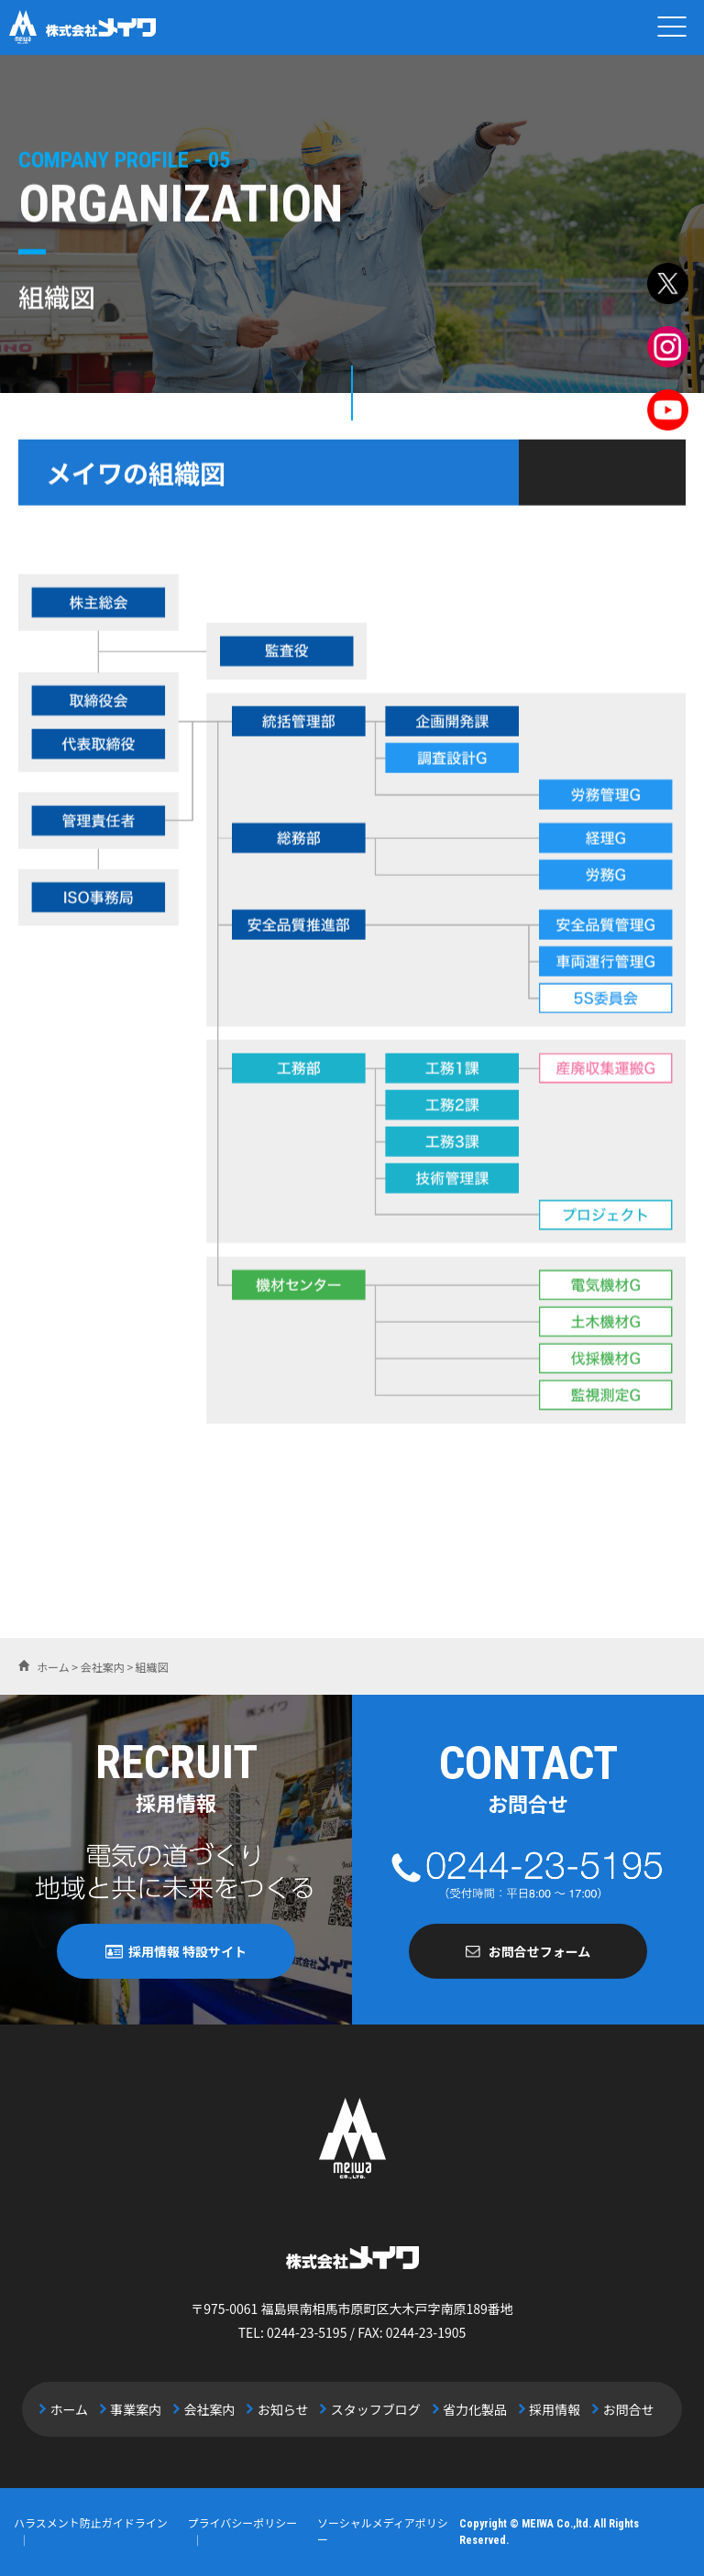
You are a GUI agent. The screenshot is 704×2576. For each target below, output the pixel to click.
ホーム (71, 2409)
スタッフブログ (375, 2409)
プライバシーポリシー (242, 2523)
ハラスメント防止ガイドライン (91, 2523)
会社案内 (210, 2409)
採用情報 (553, 2409)
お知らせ (283, 2409)
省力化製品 (474, 2409)
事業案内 (137, 2409)
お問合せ (626, 2409)
